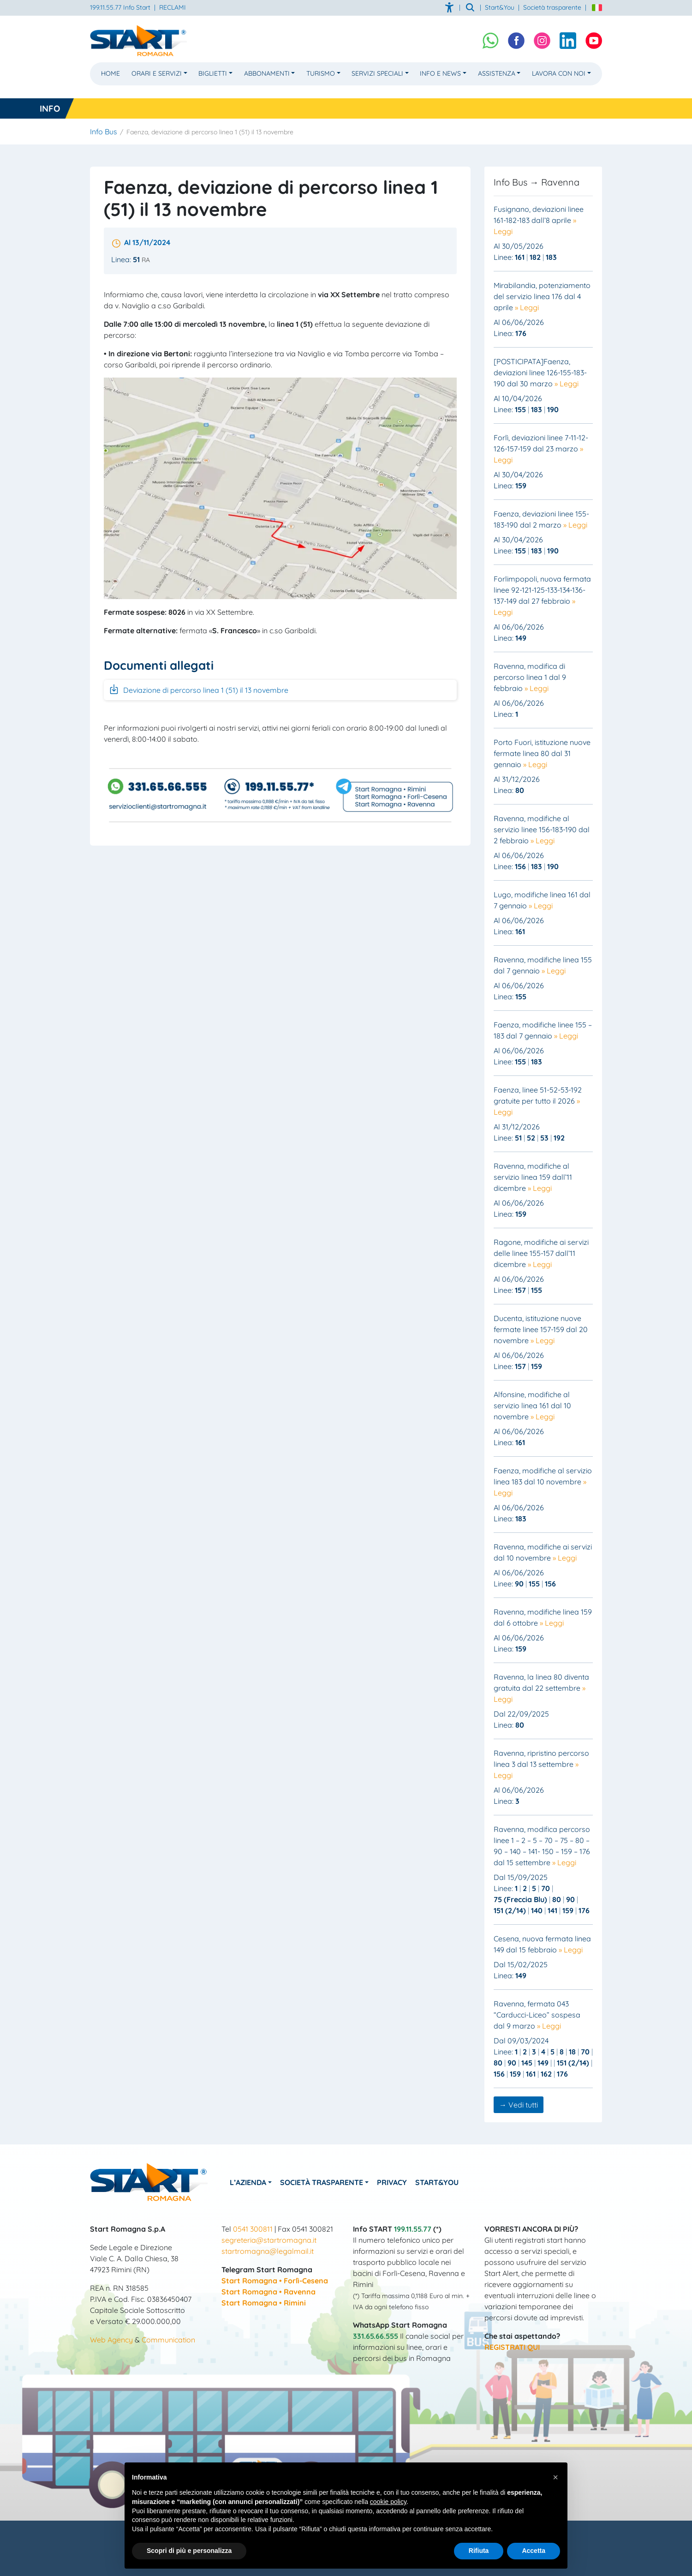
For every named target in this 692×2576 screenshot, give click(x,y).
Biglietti (212, 73)
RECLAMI (172, 7)
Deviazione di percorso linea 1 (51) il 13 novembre (198, 689)
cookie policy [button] (388, 2501)
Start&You (449, 2182)
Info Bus (103, 131)
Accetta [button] (533, 2550)
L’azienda (251, 2182)
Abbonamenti (267, 73)
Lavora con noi (558, 73)
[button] (555, 2477)
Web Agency (111, 2339)
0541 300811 (253, 2229)
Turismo (320, 73)
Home (110, 73)
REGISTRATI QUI (512, 2347)
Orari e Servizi (156, 73)
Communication (168, 2339)
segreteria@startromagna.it (268, 2240)
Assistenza (496, 73)
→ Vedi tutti (518, 2104)
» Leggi (527, 307)
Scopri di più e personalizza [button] (189, 2550)
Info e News (440, 73)
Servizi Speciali (377, 73)
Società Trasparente (328, 2182)
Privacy (402, 2182)
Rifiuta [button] (479, 2550)
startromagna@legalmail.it (267, 2251)
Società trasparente (552, 7)
